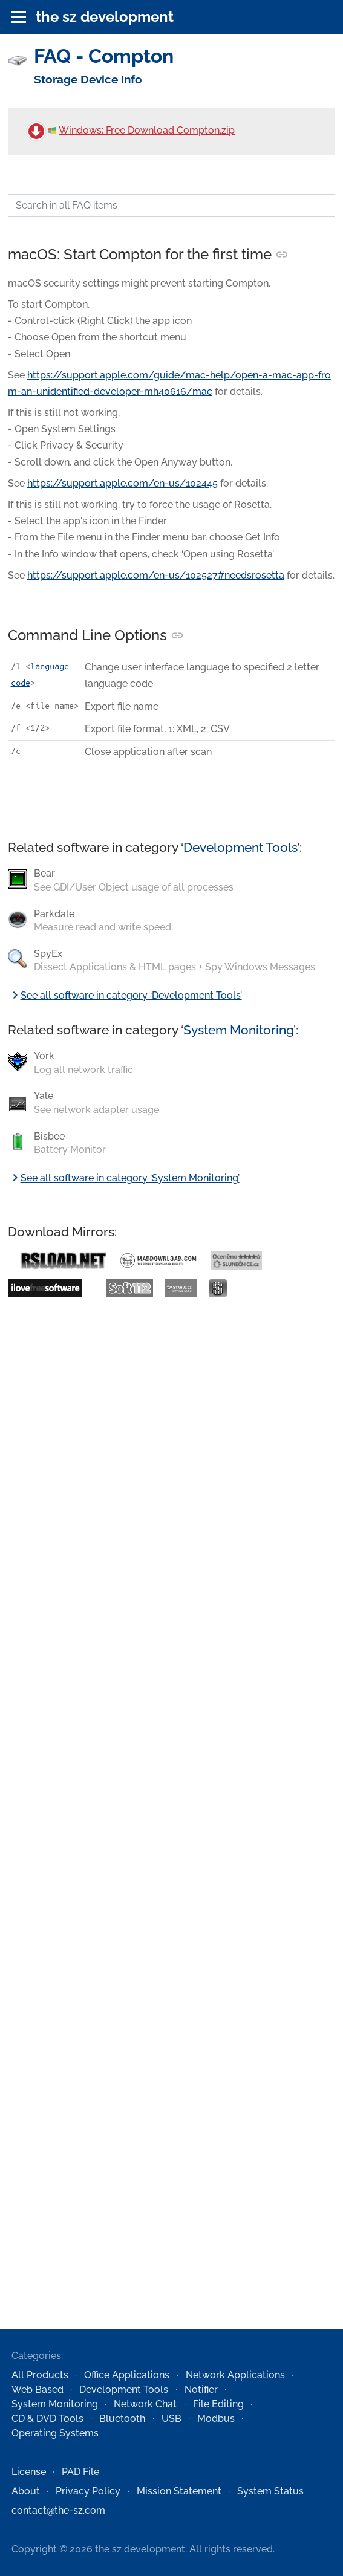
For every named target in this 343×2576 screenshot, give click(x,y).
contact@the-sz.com (58, 2510)
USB (171, 2418)
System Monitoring (238, 1029)
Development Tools (240, 847)
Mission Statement (179, 2491)
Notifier (201, 2389)
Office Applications (126, 2375)
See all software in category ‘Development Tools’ (125, 995)
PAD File (80, 2471)
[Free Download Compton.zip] (36, 131)
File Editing (218, 2404)
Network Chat (145, 2404)
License (28, 2471)
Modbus (216, 2418)
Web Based (37, 2389)
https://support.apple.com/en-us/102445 (122, 483)
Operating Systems (55, 2433)
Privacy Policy (88, 2491)
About (25, 2491)
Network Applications (235, 2375)
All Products (39, 2375)
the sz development (105, 16)
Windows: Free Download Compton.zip (141, 130)
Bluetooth (122, 2418)
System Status (270, 2491)
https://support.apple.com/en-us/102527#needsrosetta (155, 575)
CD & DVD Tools (47, 2418)
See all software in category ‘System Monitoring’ (124, 1178)
